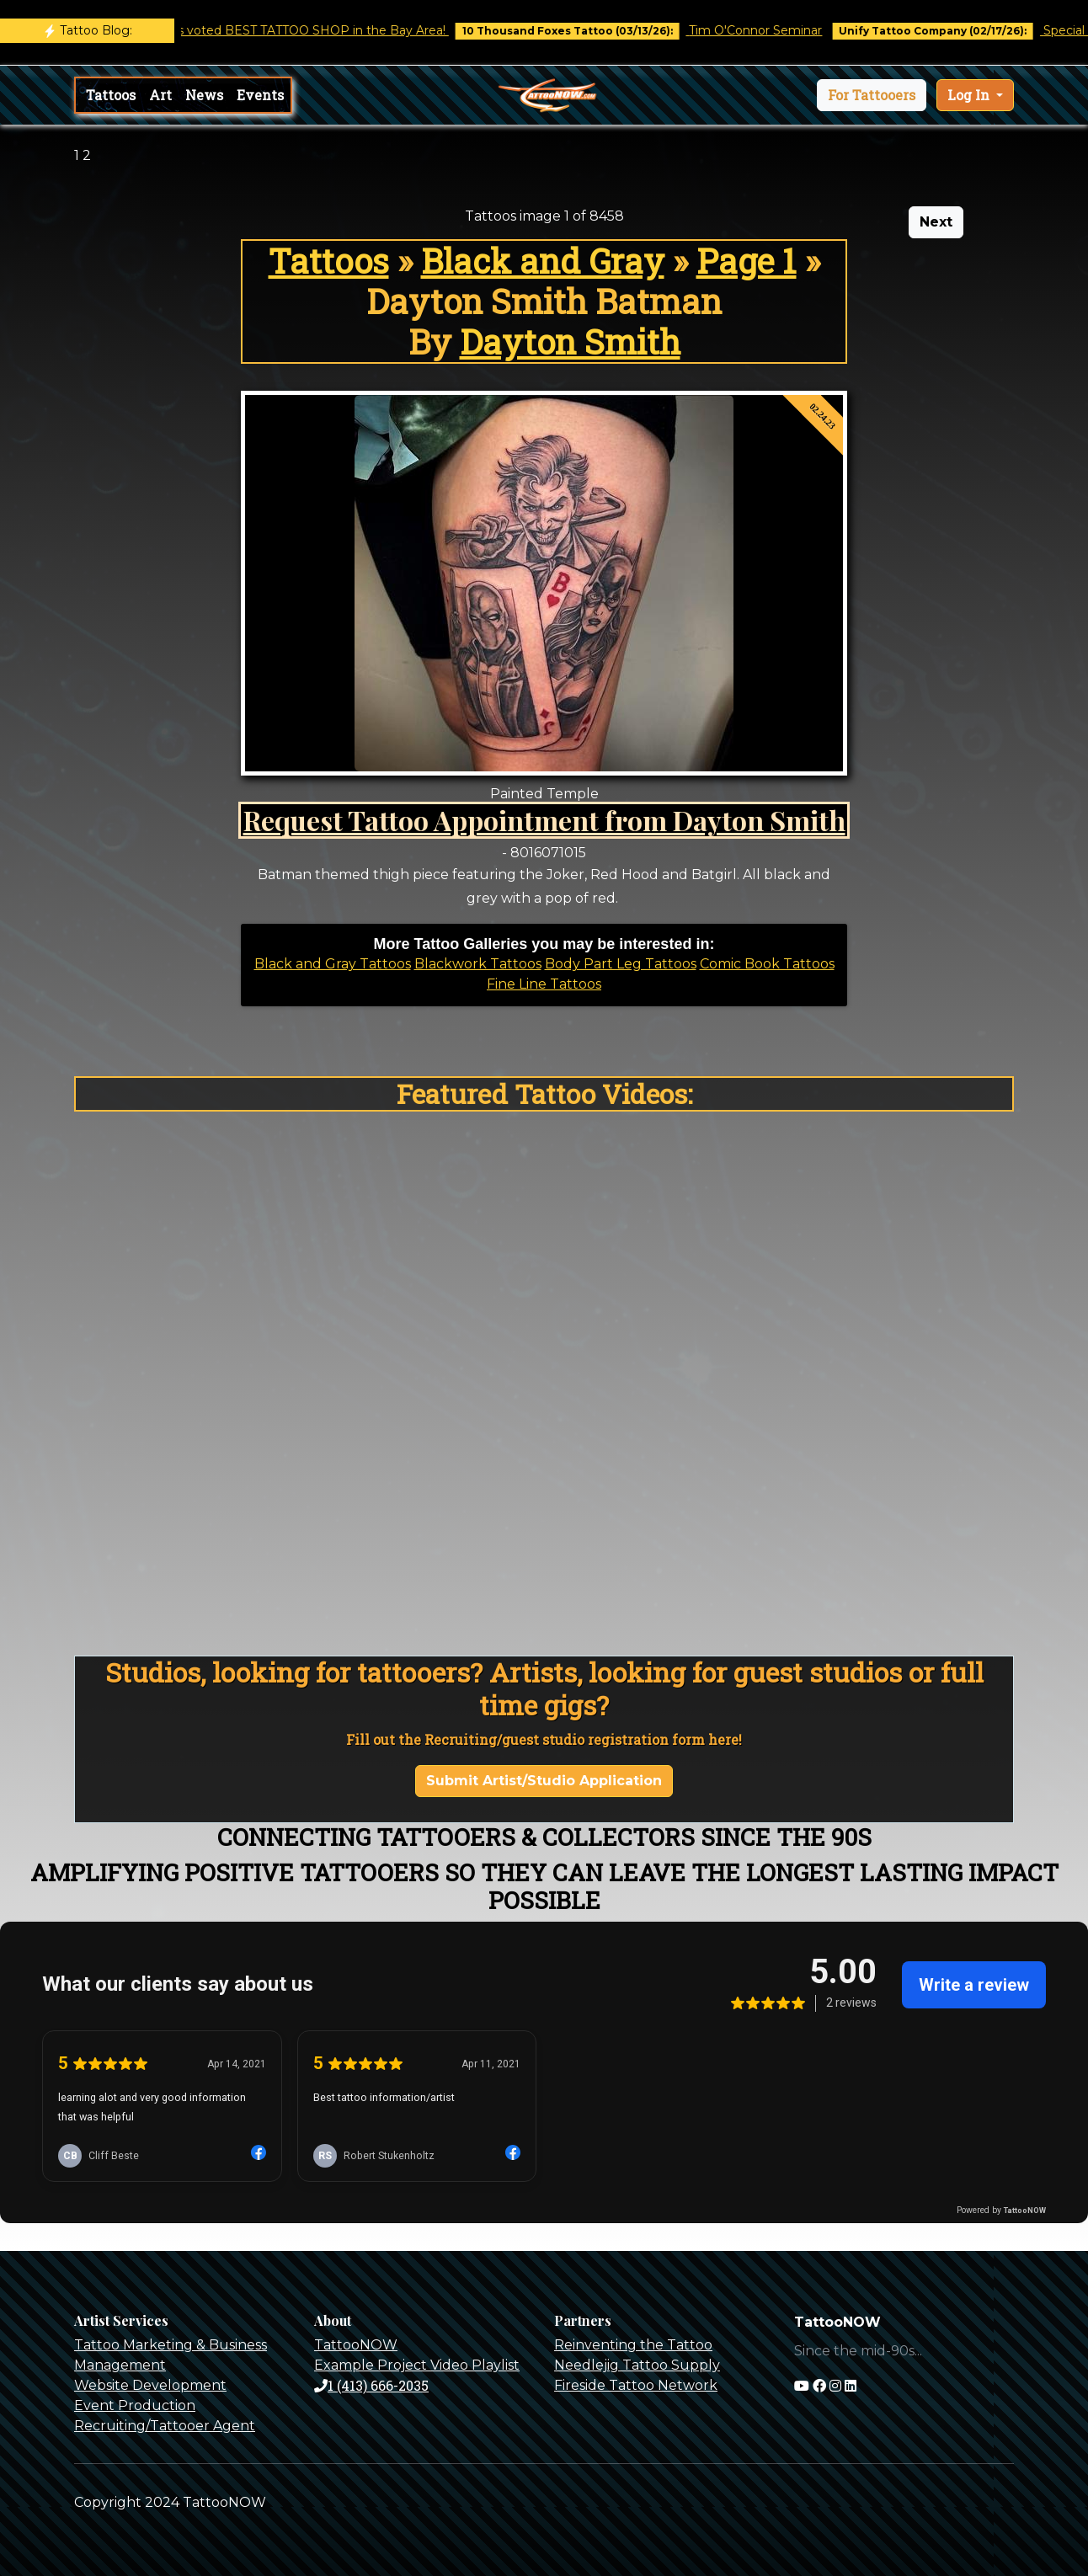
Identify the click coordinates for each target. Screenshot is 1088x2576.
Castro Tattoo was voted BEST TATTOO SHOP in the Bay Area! (275, 30)
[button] (871, 95)
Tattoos (111, 95)
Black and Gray (542, 260)
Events (260, 95)
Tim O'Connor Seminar (768, 30)
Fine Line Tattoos (544, 984)
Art (160, 95)
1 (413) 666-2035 (371, 2385)
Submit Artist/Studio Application (544, 1781)
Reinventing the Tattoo (633, 2345)
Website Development (150, 2385)
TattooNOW (355, 2345)
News (204, 95)
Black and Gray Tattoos (332, 964)
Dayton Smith (570, 341)
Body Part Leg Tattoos (620, 964)
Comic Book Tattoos (767, 964)
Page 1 (746, 260)
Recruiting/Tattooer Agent (164, 2426)
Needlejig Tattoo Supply (637, 2365)
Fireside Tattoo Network (635, 2385)
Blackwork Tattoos (477, 964)
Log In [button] (970, 95)
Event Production (134, 2405)
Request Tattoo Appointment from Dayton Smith (544, 820)
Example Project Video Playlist (417, 2365)
